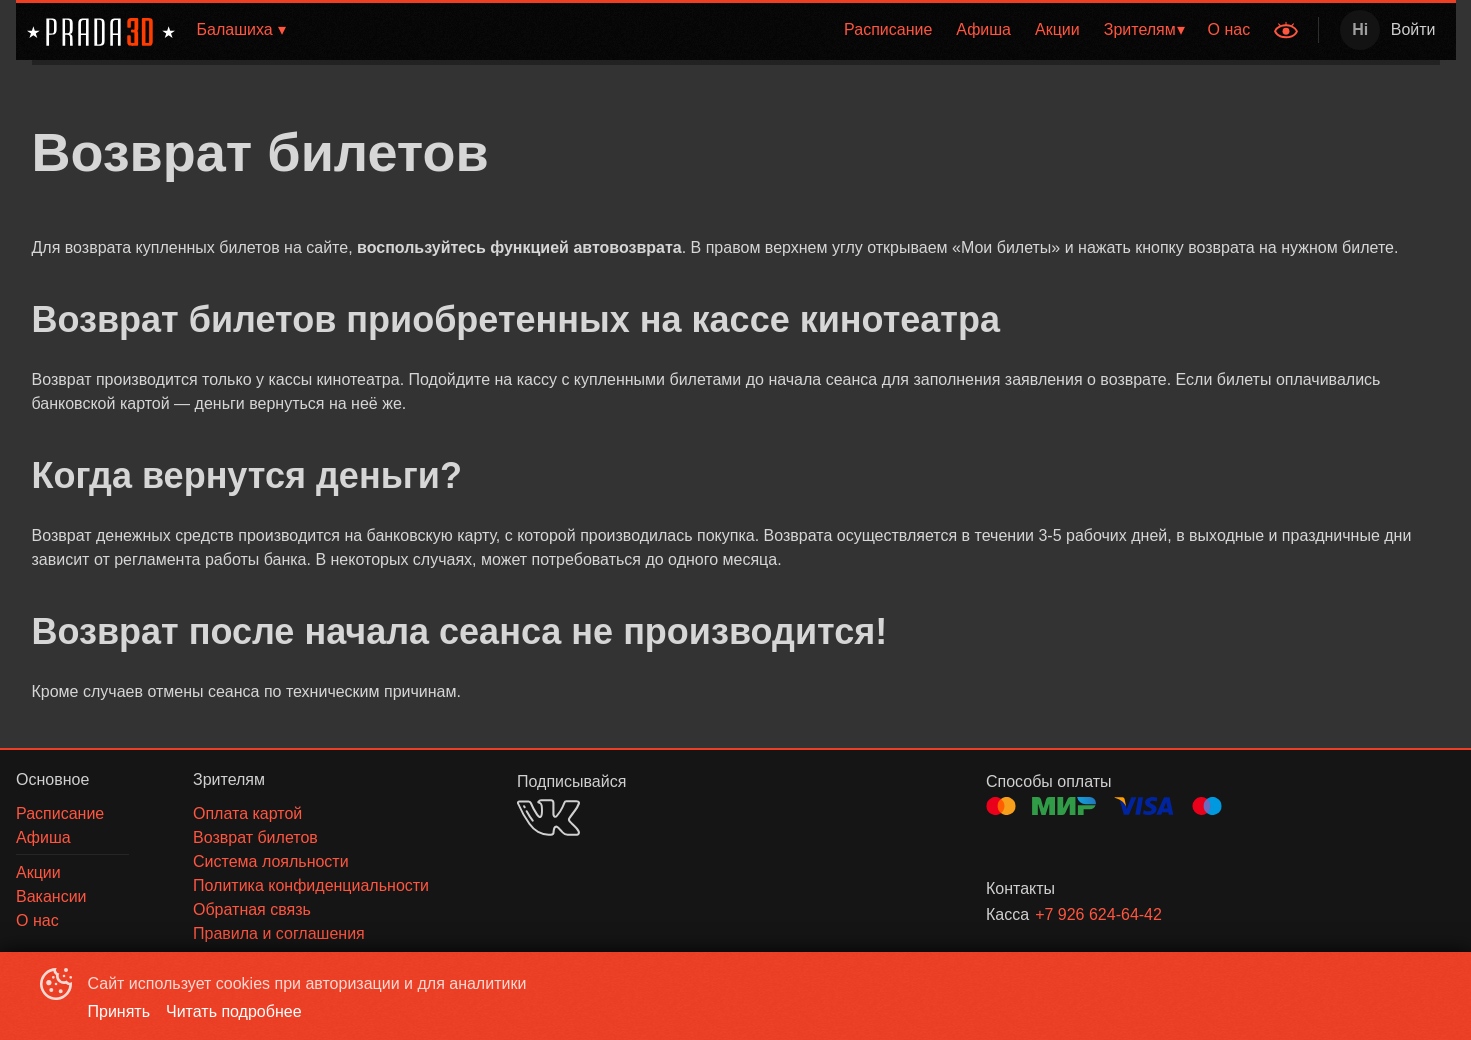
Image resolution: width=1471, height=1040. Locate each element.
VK (548, 817)
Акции (1057, 29)
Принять (119, 1011)
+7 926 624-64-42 (1098, 914)
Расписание (888, 29)
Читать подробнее (234, 1011)
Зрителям (1140, 29)
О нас (1229, 29)
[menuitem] (888, 30)
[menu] (784, 30)
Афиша (983, 29)
